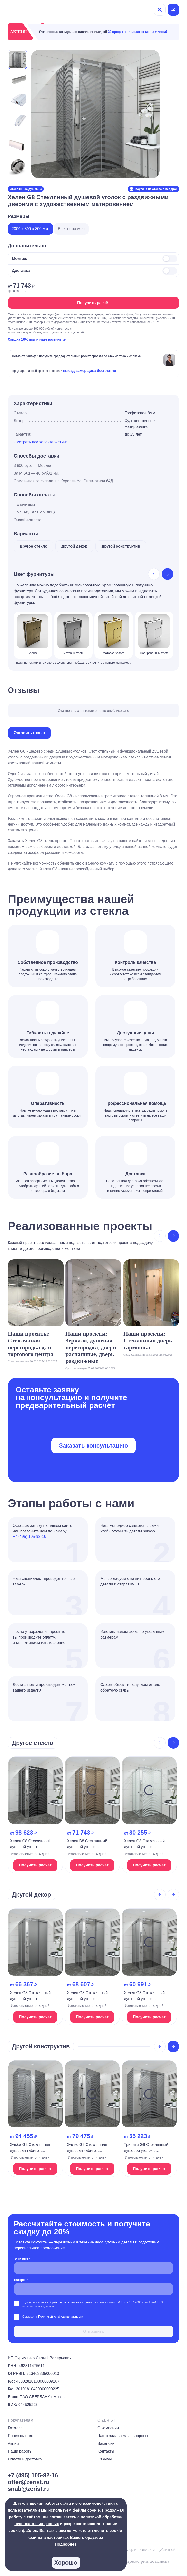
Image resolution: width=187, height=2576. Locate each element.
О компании (108, 2428)
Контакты (105, 2451)
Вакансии (106, 2443)
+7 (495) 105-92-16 (29, 1536)
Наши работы (20, 2451)
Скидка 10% (18, 339)
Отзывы (104, 2459)
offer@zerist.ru (28, 2482)
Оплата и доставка (25, 2459)
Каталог (15, 2428)
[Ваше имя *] (93, 2268)
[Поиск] (160, 10)
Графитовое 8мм (140, 413)
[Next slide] (167, 574)
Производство (20, 2436)
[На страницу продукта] (35, 1815)
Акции (13, 2443)
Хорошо (65, 2562)
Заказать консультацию (93, 1445)
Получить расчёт (93, 303)
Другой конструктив (121, 546)
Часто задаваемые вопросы (122, 2436)
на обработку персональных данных (70, 2302)
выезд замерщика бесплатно (89, 371)
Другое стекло (33, 546)
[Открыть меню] (173, 10)
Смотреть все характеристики (40, 442)
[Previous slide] (154, 574)
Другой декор (74, 546)
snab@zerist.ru (29, 2489)
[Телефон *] (93, 2289)
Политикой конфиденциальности (60, 2316)
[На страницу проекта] (36, 1311)
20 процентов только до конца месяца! (137, 32)
